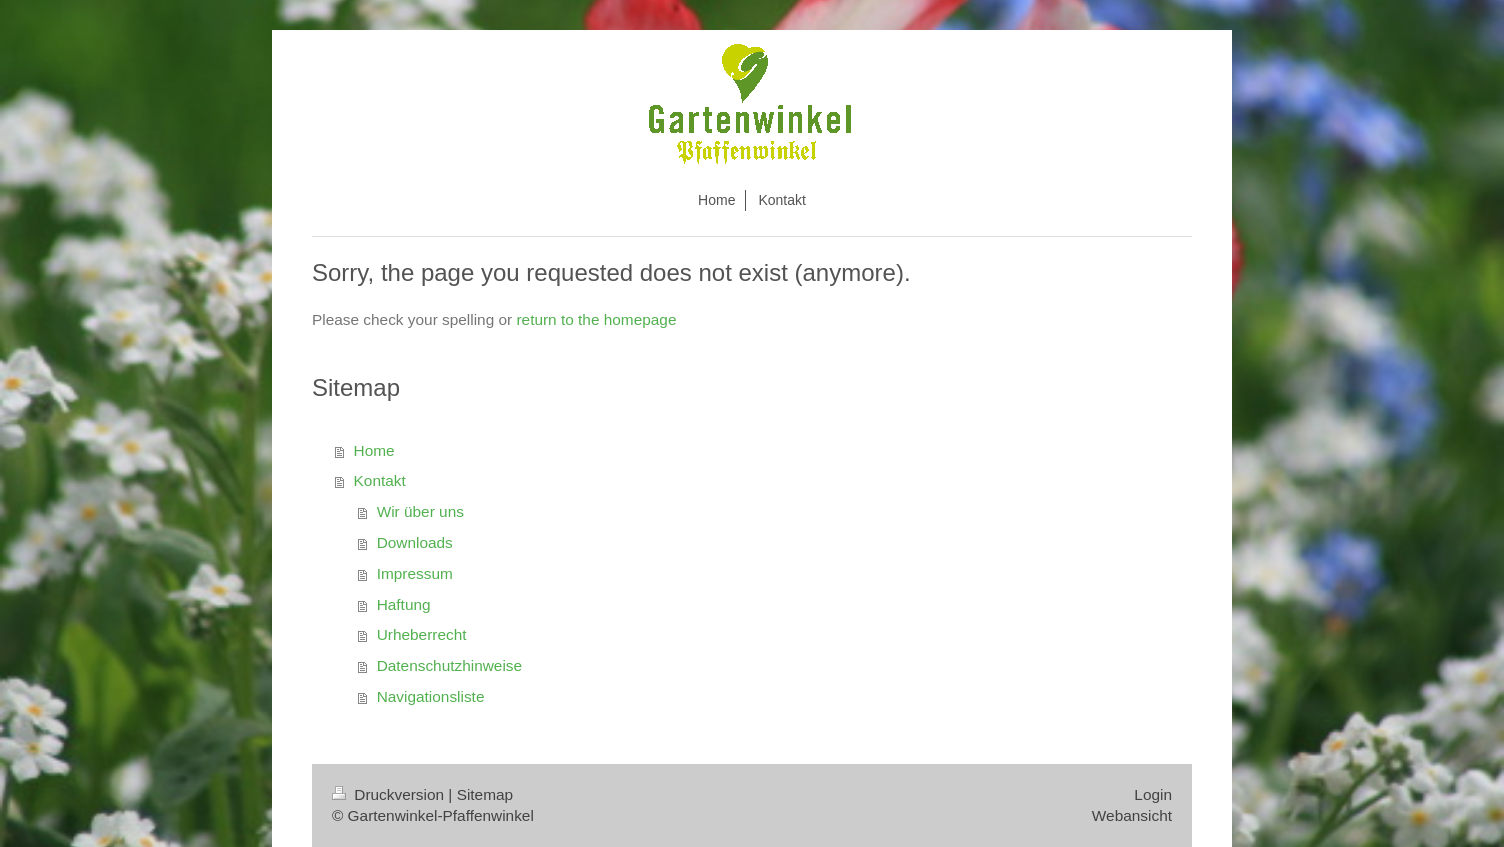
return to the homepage (596, 319)
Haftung (404, 604)
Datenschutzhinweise (449, 665)
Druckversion (390, 794)
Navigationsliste (431, 696)
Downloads (415, 542)
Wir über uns (420, 511)
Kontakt (380, 480)
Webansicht (1132, 815)
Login (1153, 794)
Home (374, 450)
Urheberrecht (422, 634)
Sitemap (485, 794)
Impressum (415, 573)
